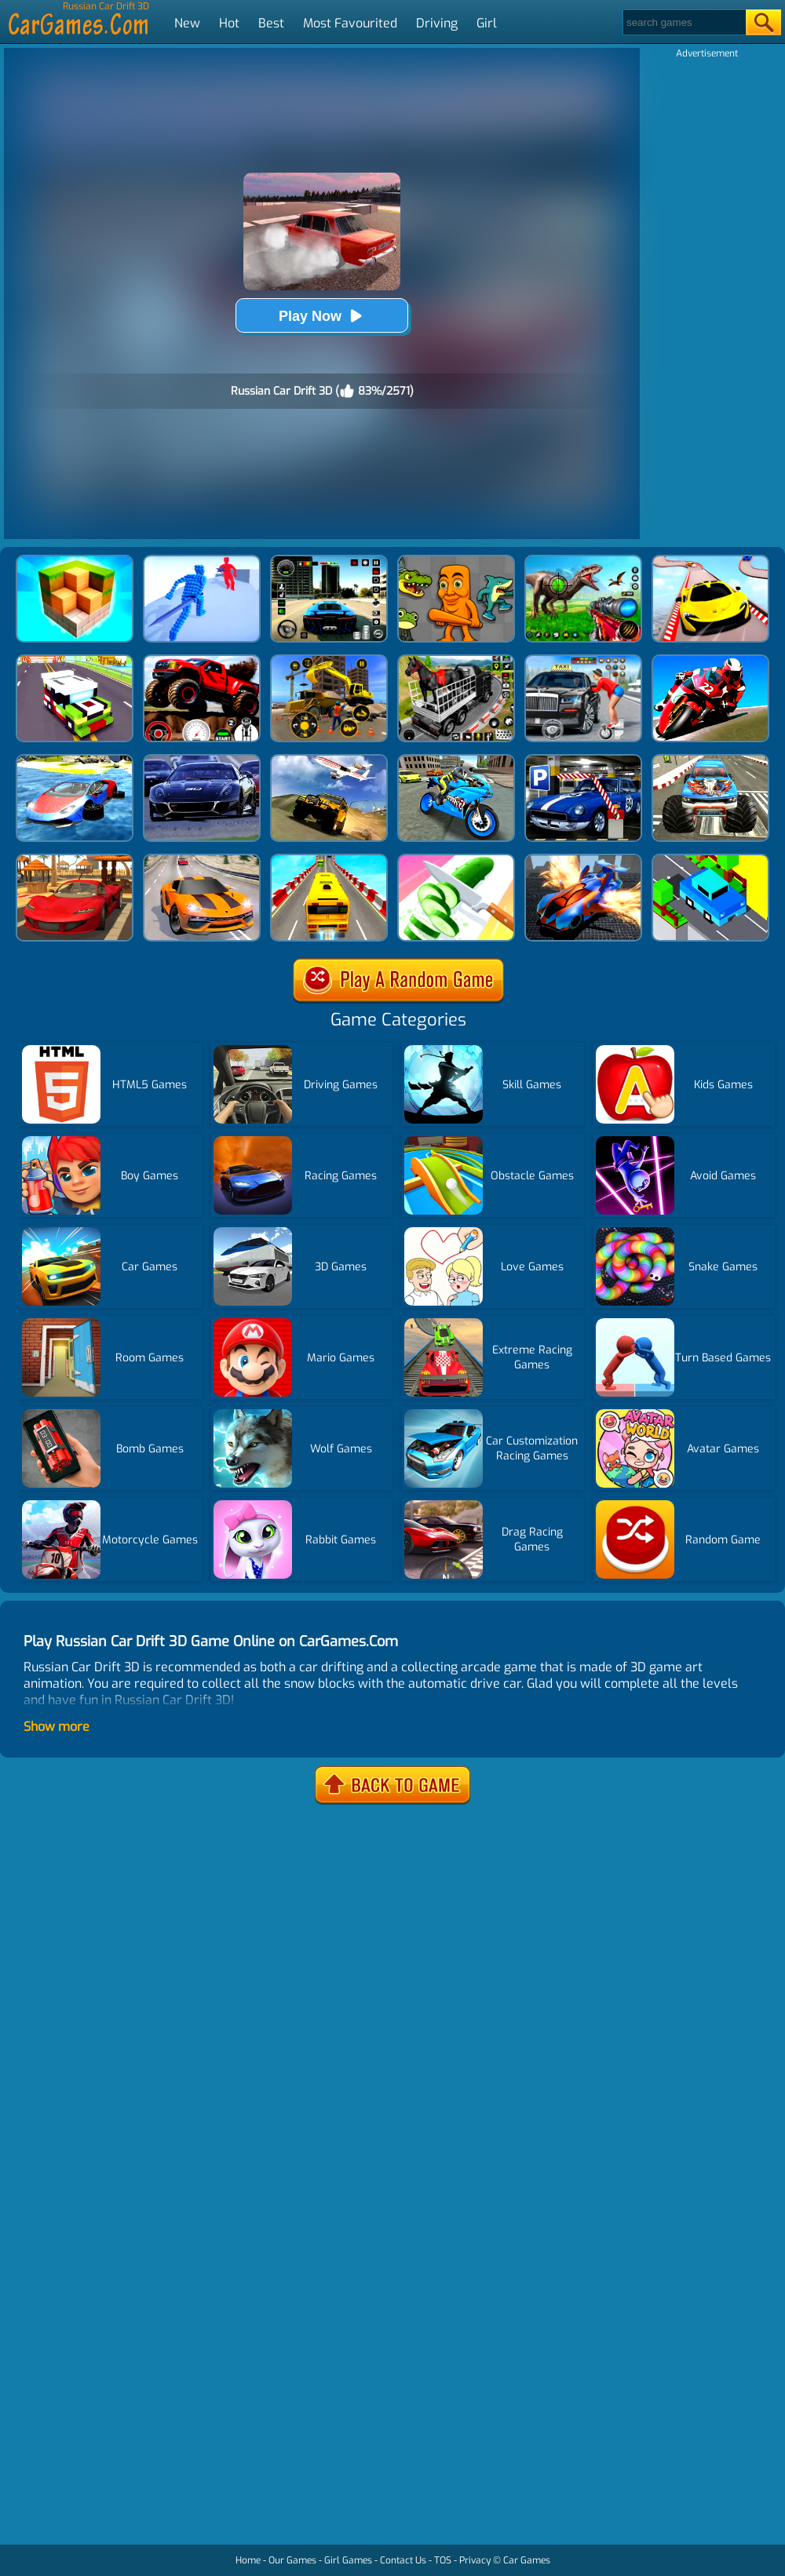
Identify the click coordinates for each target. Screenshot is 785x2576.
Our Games (292, 2560)
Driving (437, 23)
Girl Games (348, 2560)
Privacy (475, 2560)
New (187, 23)
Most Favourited (350, 23)
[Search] (683, 22)
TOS (442, 2560)
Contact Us (403, 2560)
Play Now (322, 316)
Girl (486, 23)
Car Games (526, 2560)
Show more (56, 1726)
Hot (229, 23)
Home (248, 2560)
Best (271, 23)
